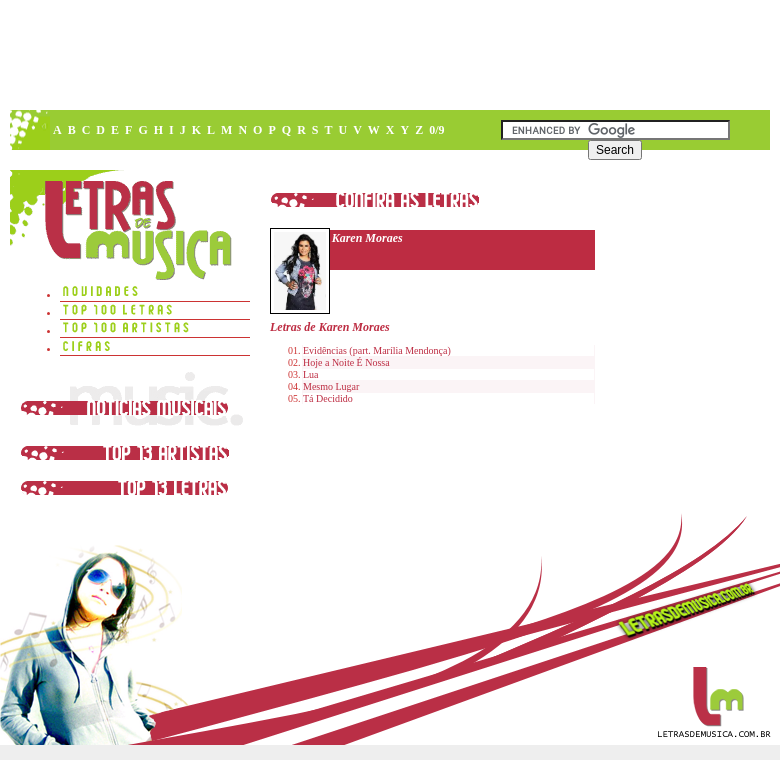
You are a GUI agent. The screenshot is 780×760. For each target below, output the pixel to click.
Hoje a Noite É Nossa (346, 362)
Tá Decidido (328, 398)
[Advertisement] (299, 150)
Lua (311, 374)
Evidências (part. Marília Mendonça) (377, 350)
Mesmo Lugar (331, 386)
